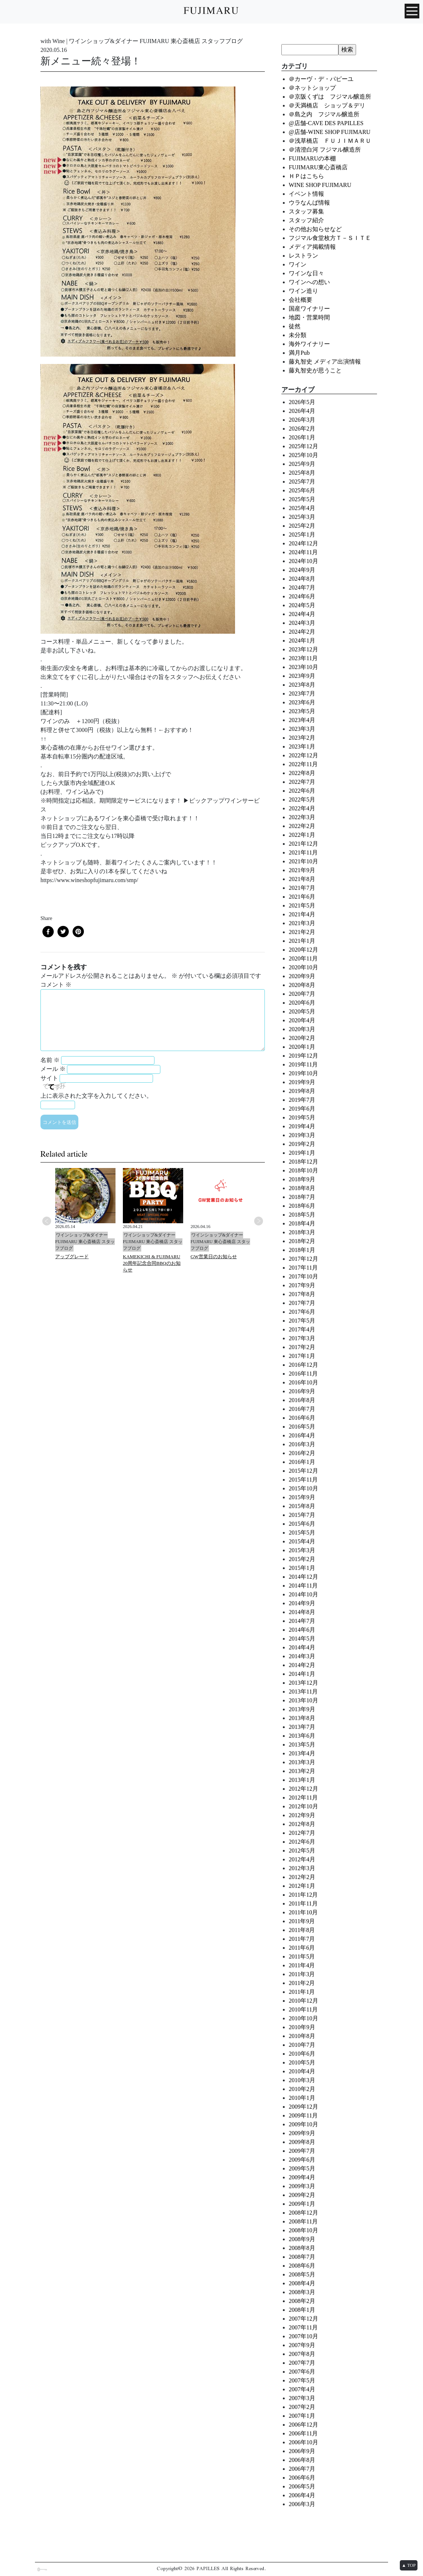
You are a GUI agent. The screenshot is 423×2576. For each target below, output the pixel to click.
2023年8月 (302, 685)
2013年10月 (303, 1700)
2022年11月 (303, 764)
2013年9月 (302, 1709)
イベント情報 (306, 194)
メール (52, 1069)
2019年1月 (302, 1153)
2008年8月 (302, 2248)
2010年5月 (302, 2062)
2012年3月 (302, 1868)
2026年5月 (302, 402)
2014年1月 (302, 1674)
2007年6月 (302, 2371)
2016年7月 (302, 1409)
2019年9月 (302, 1082)
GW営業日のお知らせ (214, 1256)
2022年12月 (303, 755)
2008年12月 (303, 2212)
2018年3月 (302, 1232)
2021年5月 (302, 905)
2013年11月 (303, 1691)
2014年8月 (302, 1612)
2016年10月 (303, 1382)
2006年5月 (302, 2486)
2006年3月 (302, 2504)
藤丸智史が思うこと (315, 370)
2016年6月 (302, 1418)
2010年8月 (302, 2036)
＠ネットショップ (312, 88)
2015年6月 (302, 1524)
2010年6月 (302, 2053)
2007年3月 (302, 2398)
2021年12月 (303, 844)
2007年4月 (302, 2389)
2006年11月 (303, 2433)
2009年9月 (302, 2133)
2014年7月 (302, 1621)
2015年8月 (302, 1506)
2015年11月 (303, 1479)
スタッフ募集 (306, 211)
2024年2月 (302, 632)
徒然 (295, 326)
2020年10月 (303, 967)
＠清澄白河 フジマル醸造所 (325, 149)
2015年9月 (302, 1497)
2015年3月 (302, 1550)
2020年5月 (302, 1011)
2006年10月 (303, 2442)
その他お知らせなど (315, 229)
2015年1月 (302, 1568)
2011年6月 (302, 1948)
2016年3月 (302, 1444)
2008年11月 (303, 2221)
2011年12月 (303, 1895)
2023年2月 (302, 738)
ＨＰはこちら (306, 176)
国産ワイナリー (309, 308)
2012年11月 (303, 1797)
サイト (49, 1078)
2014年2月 (302, 1665)
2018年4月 (302, 1223)
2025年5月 (302, 499)
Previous (46, 1221)
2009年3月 (302, 2186)
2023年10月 (303, 667)
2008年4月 (302, 2283)
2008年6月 (302, 2265)
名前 (50, 1060)
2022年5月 (302, 799)
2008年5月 (302, 2274)
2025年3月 (302, 517)
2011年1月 (302, 1992)
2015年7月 (302, 1515)
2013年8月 (302, 1718)
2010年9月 (302, 2027)
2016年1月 (302, 1462)
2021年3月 (302, 923)
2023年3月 (302, 729)
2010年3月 (302, 2080)
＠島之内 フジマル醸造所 (324, 114)
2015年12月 (303, 1471)
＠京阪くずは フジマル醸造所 (330, 96)
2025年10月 (303, 455)
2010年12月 (303, 2001)
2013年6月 (302, 1736)
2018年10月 (303, 1170)
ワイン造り (303, 291)
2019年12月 (303, 1055)
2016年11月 (303, 1373)
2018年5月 (302, 1214)
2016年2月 (302, 1453)
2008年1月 (302, 2310)
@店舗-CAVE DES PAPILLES (326, 123)
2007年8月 (302, 2354)
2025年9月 (302, 464)
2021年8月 (302, 879)
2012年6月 (302, 1842)
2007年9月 (302, 2345)
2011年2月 (302, 1983)
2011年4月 (302, 1965)
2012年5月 (302, 1850)
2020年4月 (302, 1020)
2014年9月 (302, 1603)
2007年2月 (302, 2407)
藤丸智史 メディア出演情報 (325, 361)
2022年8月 (302, 773)
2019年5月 (302, 1117)
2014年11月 (303, 1585)
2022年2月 (302, 826)
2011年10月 (303, 1912)
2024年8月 (302, 579)
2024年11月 (303, 552)
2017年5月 (302, 1320)
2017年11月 (303, 1267)
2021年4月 (302, 914)
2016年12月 (303, 1365)
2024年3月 (302, 623)
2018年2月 (302, 1241)
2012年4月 (302, 1859)
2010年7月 (302, 2045)
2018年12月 (303, 1161)
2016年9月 (302, 1391)
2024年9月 (302, 570)
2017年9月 (302, 1285)
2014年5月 (302, 1638)
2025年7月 (302, 481)
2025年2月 (302, 526)
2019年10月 (303, 1073)
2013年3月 (302, 1762)
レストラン (303, 255)
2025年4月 (302, 508)
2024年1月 (302, 640)
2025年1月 (302, 534)
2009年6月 (302, 2159)
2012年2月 (302, 1877)
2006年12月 (303, 2424)
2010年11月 (303, 2009)
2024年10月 (303, 561)
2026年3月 (302, 420)
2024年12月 (303, 543)
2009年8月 (302, 2142)
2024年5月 (302, 605)
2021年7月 (302, 888)
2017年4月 (302, 1329)
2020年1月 (302, 1047)
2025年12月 (303, 446)
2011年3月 (302, 1974)
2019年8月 (302, 1091)
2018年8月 (302, 1188)
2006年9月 (302, 2451)
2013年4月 (302, 1753)
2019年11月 (303, 1064)
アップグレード (72, 1256)
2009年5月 (302, 2168)
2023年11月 (303, 658)
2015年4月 (302, 1541)
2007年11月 (303, 2327)
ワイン (297, 264)
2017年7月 (302, 1303)
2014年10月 (303, 1594)
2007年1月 (302, 2416)
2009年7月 (302, 2151)
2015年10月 (303, 1488)
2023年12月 (303, 649)
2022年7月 (302, 782)
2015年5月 (302, 1532)
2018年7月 (302, 1197)
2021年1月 (302, 941)
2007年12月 (303, 2318)
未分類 (297, 335)
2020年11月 (303, 958)
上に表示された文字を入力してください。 (96, 1096)
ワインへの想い (309, 282)
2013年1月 (302, 1780)
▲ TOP (409, 2565)
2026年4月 (302, 411)
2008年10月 (303, 2230)
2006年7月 (302, 2469)
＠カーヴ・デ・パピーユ (321, 79)
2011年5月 (302, 1956)
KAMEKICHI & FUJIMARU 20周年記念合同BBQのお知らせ (152, 1263)
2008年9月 (302, 2239)
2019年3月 (302, 1135)
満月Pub (299, 353)
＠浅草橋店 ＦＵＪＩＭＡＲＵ (330, 141)
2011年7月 (302, 1939)
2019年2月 (302, 1144)
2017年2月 (302, 1347)
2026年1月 (302, 437)
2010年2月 (302, 2089)
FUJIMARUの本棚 (312, 158)
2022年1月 (302, 835)
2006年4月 (302, 2495)
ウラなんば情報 (309, 202)
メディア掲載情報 (312, 247)
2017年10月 (303, 1276)
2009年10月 (303, 2124)
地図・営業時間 (309, 317)
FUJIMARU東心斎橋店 (318, 167)
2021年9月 (302, 870)
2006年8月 (302, 2460)
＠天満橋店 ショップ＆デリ (330, 105)
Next (258, 1221)
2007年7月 (302, 2363)
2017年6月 (302, 1312)
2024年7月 (302, 587)
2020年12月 (303, 949)
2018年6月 (302, 1206)
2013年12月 (303, 1683)
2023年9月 (302, 676)
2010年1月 (302, 2098)
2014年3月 (302, 1656)
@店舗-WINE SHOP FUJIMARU (329, 132)
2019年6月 (302, 1108)
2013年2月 (302, 1771)
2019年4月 (302, 1126)
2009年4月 (302, 2177)
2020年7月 (302, 994)
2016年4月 (302, 1435)
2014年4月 (302, 1647)
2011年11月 (303, 1903)
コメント (55, 984)
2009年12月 (303, 2106)
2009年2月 (302, 2195)
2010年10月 (303, 2018)
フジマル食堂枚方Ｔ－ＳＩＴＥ (330, 238)
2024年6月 (302, 596)
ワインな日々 (306, 273)
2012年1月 (302, 1886)
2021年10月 (303, 861)
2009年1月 (302, 2204)
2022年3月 (302, 817)
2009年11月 (303, 2115)
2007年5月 (302, 2380)
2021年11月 (303, 852)
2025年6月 (302, 490)
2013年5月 (302, 1744)
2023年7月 (302, 693)
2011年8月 (302, 1930)
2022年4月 (302, 808)
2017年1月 (302, 1356)
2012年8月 (302, 1824)
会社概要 (300, 300)
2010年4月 (302, 2071)
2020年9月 (302, 976)
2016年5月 (302, 1426)
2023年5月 (302, 711)
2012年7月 (302, 1833)
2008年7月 (302, 2257)
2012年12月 (303, 1789)
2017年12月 (303, 1259)
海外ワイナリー (309, 344)
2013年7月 (302, 1727)
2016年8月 (302, 1400)
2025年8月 (302, 473)
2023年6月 (302, 702)
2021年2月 (302, 932)
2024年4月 (302, 614)
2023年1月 (302, 746)
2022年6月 (302, 791)
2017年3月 (302, 1338)
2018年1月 (302, 1250)
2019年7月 (302, 1100)
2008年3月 (302, 2292)
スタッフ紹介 (306, 220)
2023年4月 (302, 720)
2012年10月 (303, 1806)
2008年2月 (302, 2301)
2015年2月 (302, 1559)
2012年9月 (302, 1815)
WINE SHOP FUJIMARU (320, 185)
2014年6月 (302, 1630)
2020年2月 (302, 1038)
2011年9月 (302, 1921)
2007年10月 (303, 2336)
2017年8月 (302, 1294)
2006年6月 (302, 2477)
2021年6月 (302, 897)
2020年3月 (302, 1029)
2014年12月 (303, 1577)
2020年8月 (302, 985)
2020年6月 (302, 1002)
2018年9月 (302, 1179)
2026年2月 (302, 428)
